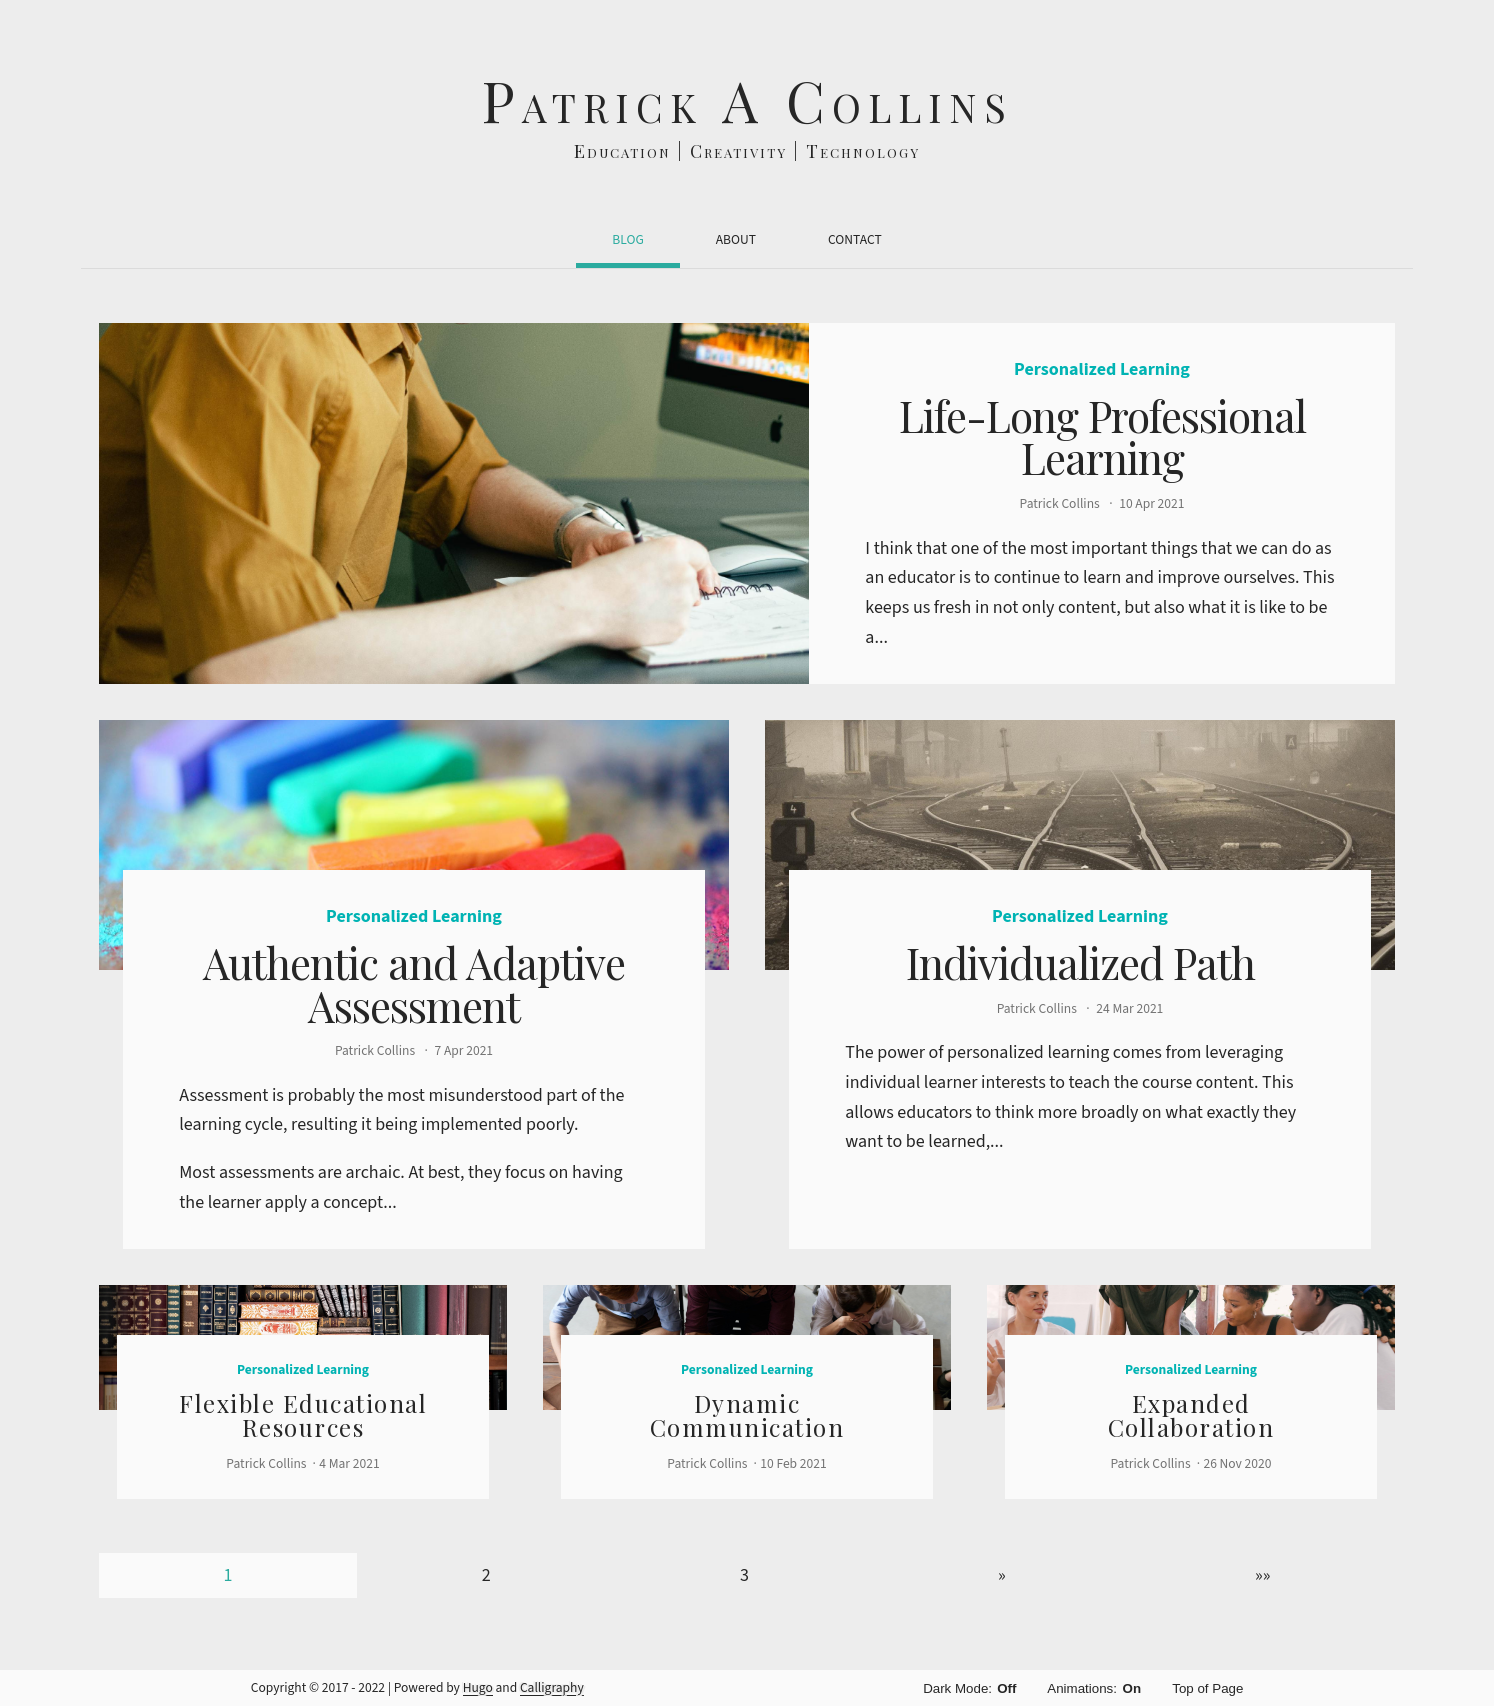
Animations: (1095, 1688)
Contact (855, 239)
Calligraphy (552, 1687)
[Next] (1001, 1575)
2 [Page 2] (486, 1575)
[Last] (1262, 1575)
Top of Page (1207, 1688)
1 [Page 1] (228, 1575)
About (736, 239)
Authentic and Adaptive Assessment (414, 983)
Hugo (478, 1687)
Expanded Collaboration (1191, 1415)
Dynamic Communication (747, 1415)
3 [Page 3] (744, 1575)
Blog (627, 239)
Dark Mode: (970, 1688)
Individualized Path (1080, 962)
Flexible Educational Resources (303, 1415)
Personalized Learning (1102, 369)
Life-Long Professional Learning (1102, 436)
